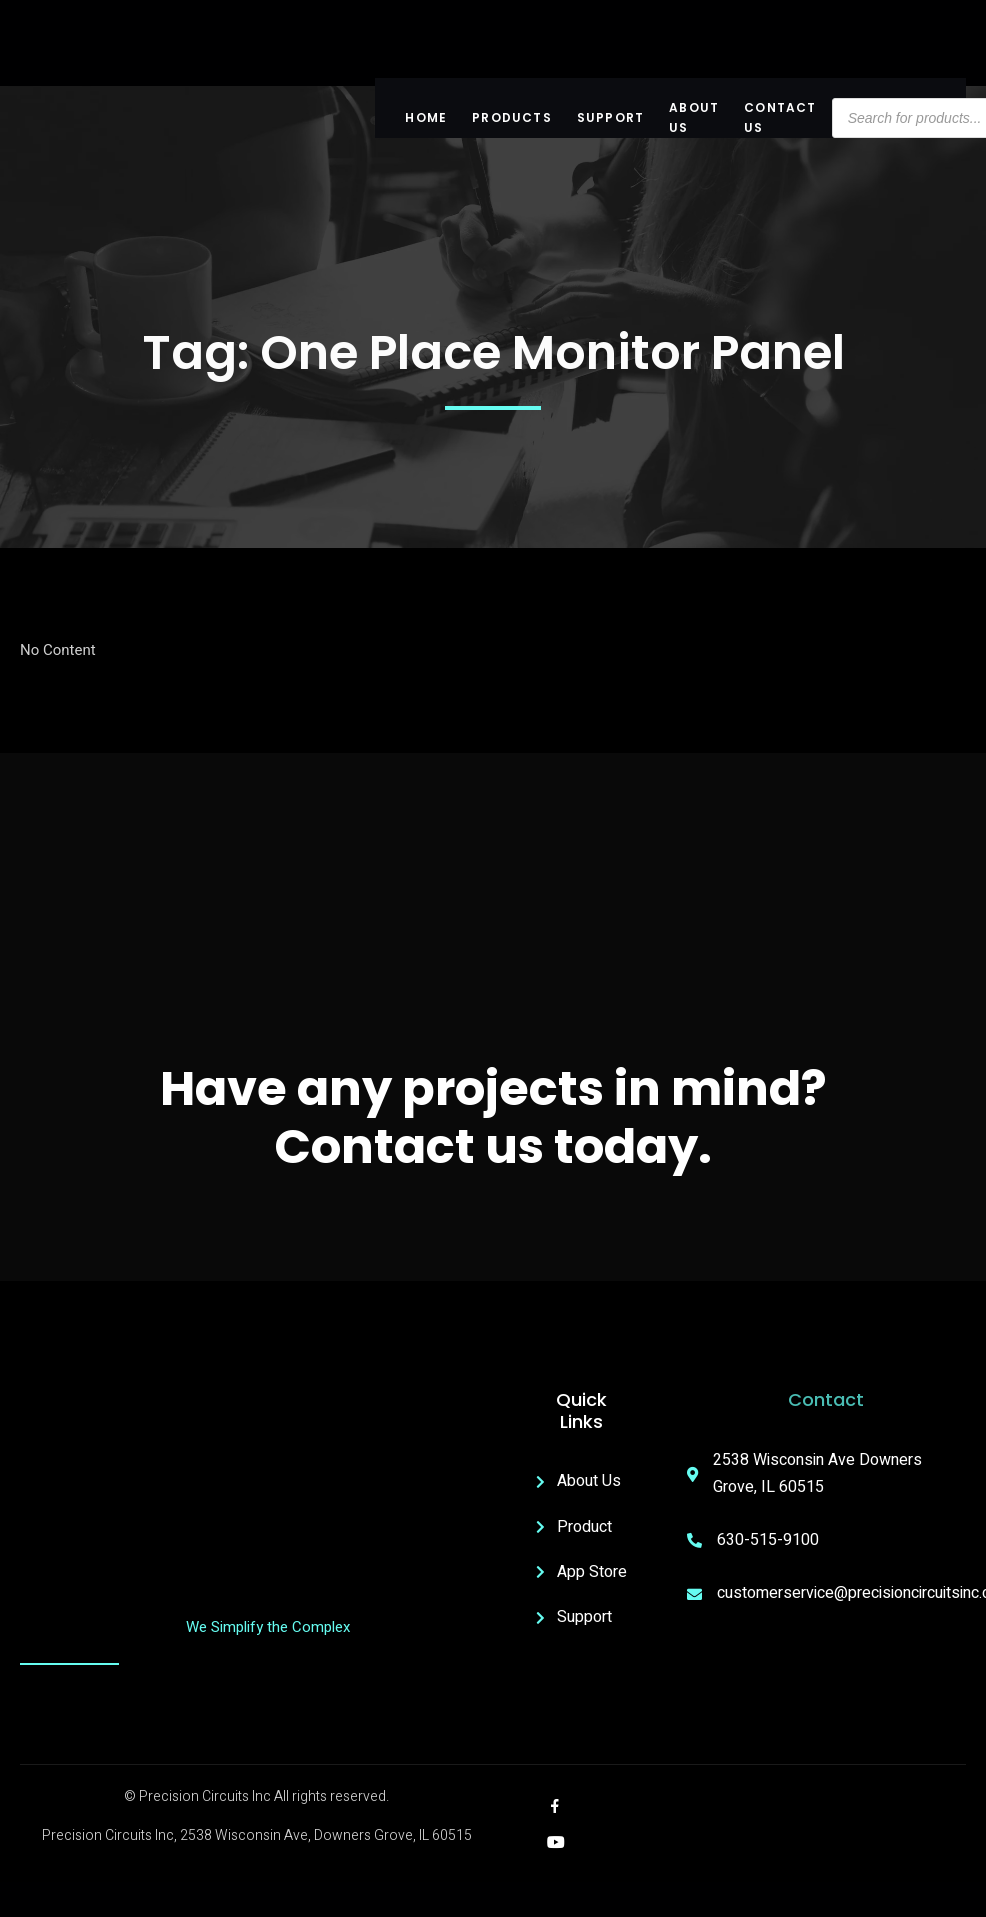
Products (512, 117)
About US (694, 118)
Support (610, 117)
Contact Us (780, 118)
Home (426, 117)
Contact (826, 1399)
